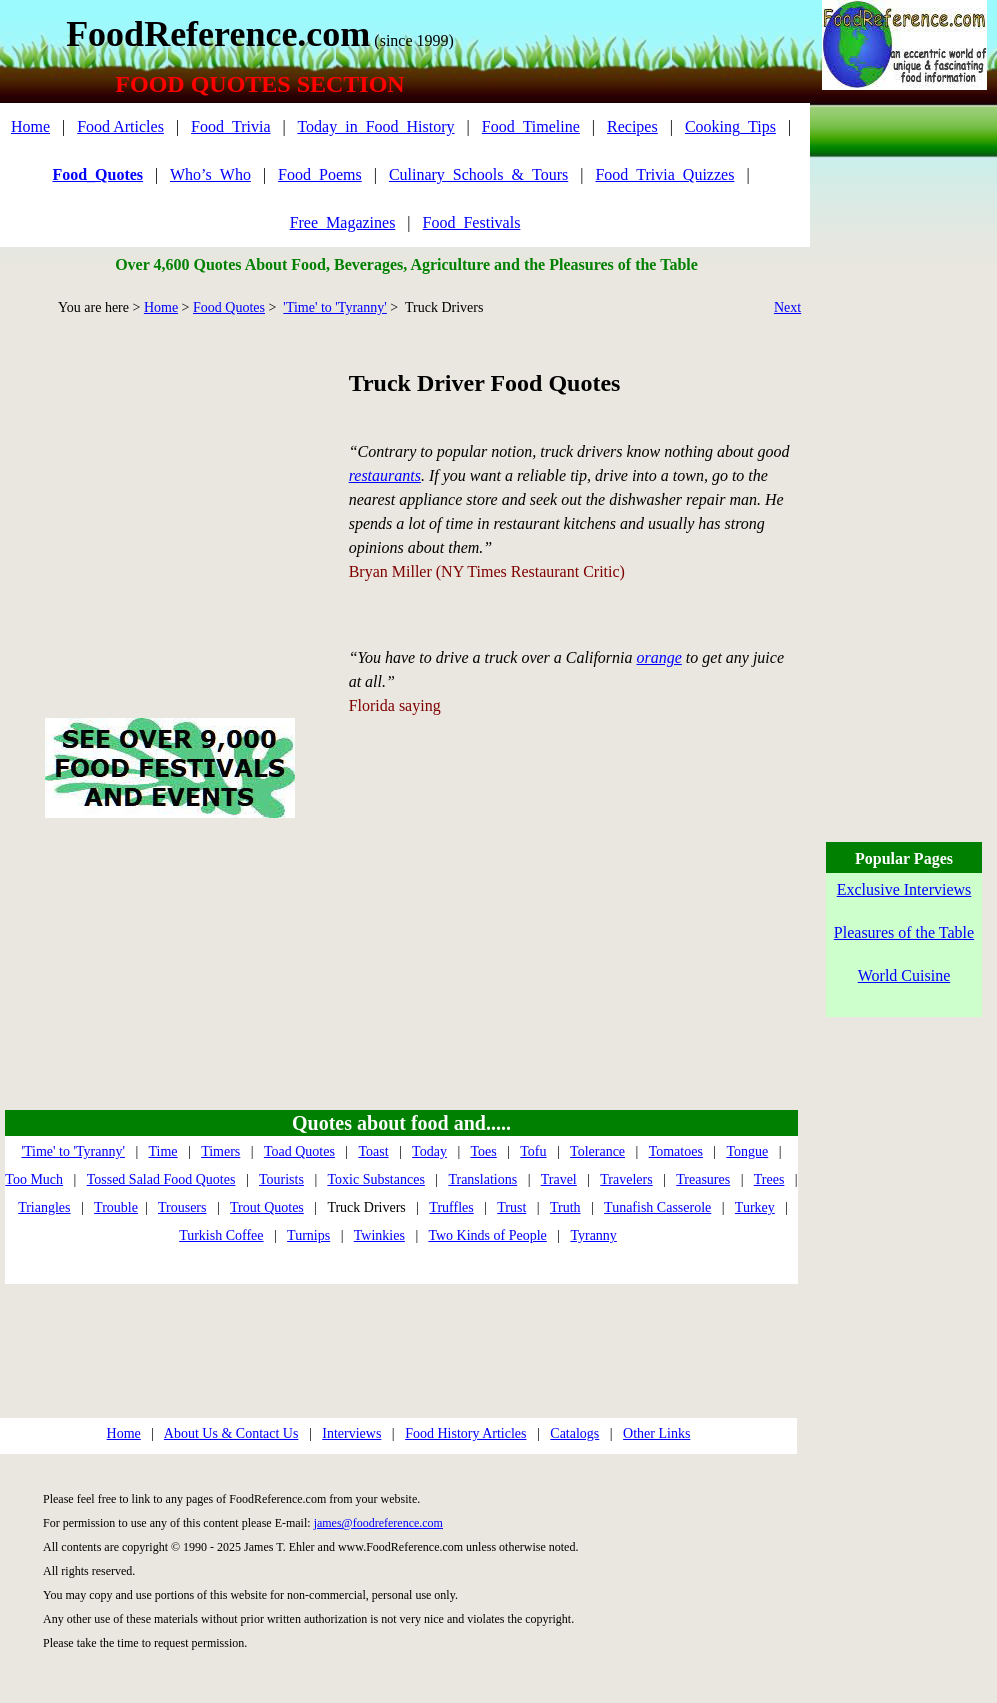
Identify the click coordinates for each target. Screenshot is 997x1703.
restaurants (385, 475)
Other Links (656, 1433)
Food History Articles (465, 1433)
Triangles (44, 1207)
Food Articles (120, 126)
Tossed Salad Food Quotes (161, 1179)
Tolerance (597, 1151)
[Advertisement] (169, 494)
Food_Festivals (472, 222)
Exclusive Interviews (904, 889)
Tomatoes (676, 1151)
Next (787, 307)
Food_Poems (320, 174)
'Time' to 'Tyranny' (334, 307)
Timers (220, 1151)
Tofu (533, 1151)
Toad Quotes (299, 1151)
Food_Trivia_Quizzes (664, 174)
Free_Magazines (343, 222)
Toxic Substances (375, 1179)
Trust (511, 1207)
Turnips (308, 1235)
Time (163, 1151)
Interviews (351, 1433)
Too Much (34, 1179)
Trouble (116, 1207)
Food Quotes (229, 307)
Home (30, 126)
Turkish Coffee (221, 1235)
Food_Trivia (230, 126)
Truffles (451, 1207)
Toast (373, 1151)
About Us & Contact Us (231, 1433)
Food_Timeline (531, 126)
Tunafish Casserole (657, 1207)
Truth (565, 1207)
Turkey (755, 1207)
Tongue (747, 1151)
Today (429, 1151)
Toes (483, 1151)
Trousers (182, 1207)
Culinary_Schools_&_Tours (478, 174)
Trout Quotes (267, 1207)
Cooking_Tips (730, 126)
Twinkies (379, 1235)
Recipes (632, 126)
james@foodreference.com (378, 1523)
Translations (482, 1179)
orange (659, 657)
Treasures (703, 1179)
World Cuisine (904, 975)
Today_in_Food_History (375, 126)
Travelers (626, 1179)
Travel (559, 1179)
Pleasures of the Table (904, 932)
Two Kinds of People (487, 1235)
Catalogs (574, 1433)
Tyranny (593, 1235)
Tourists (281, 1179)
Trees (769, 1179)
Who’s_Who (210, 174)
